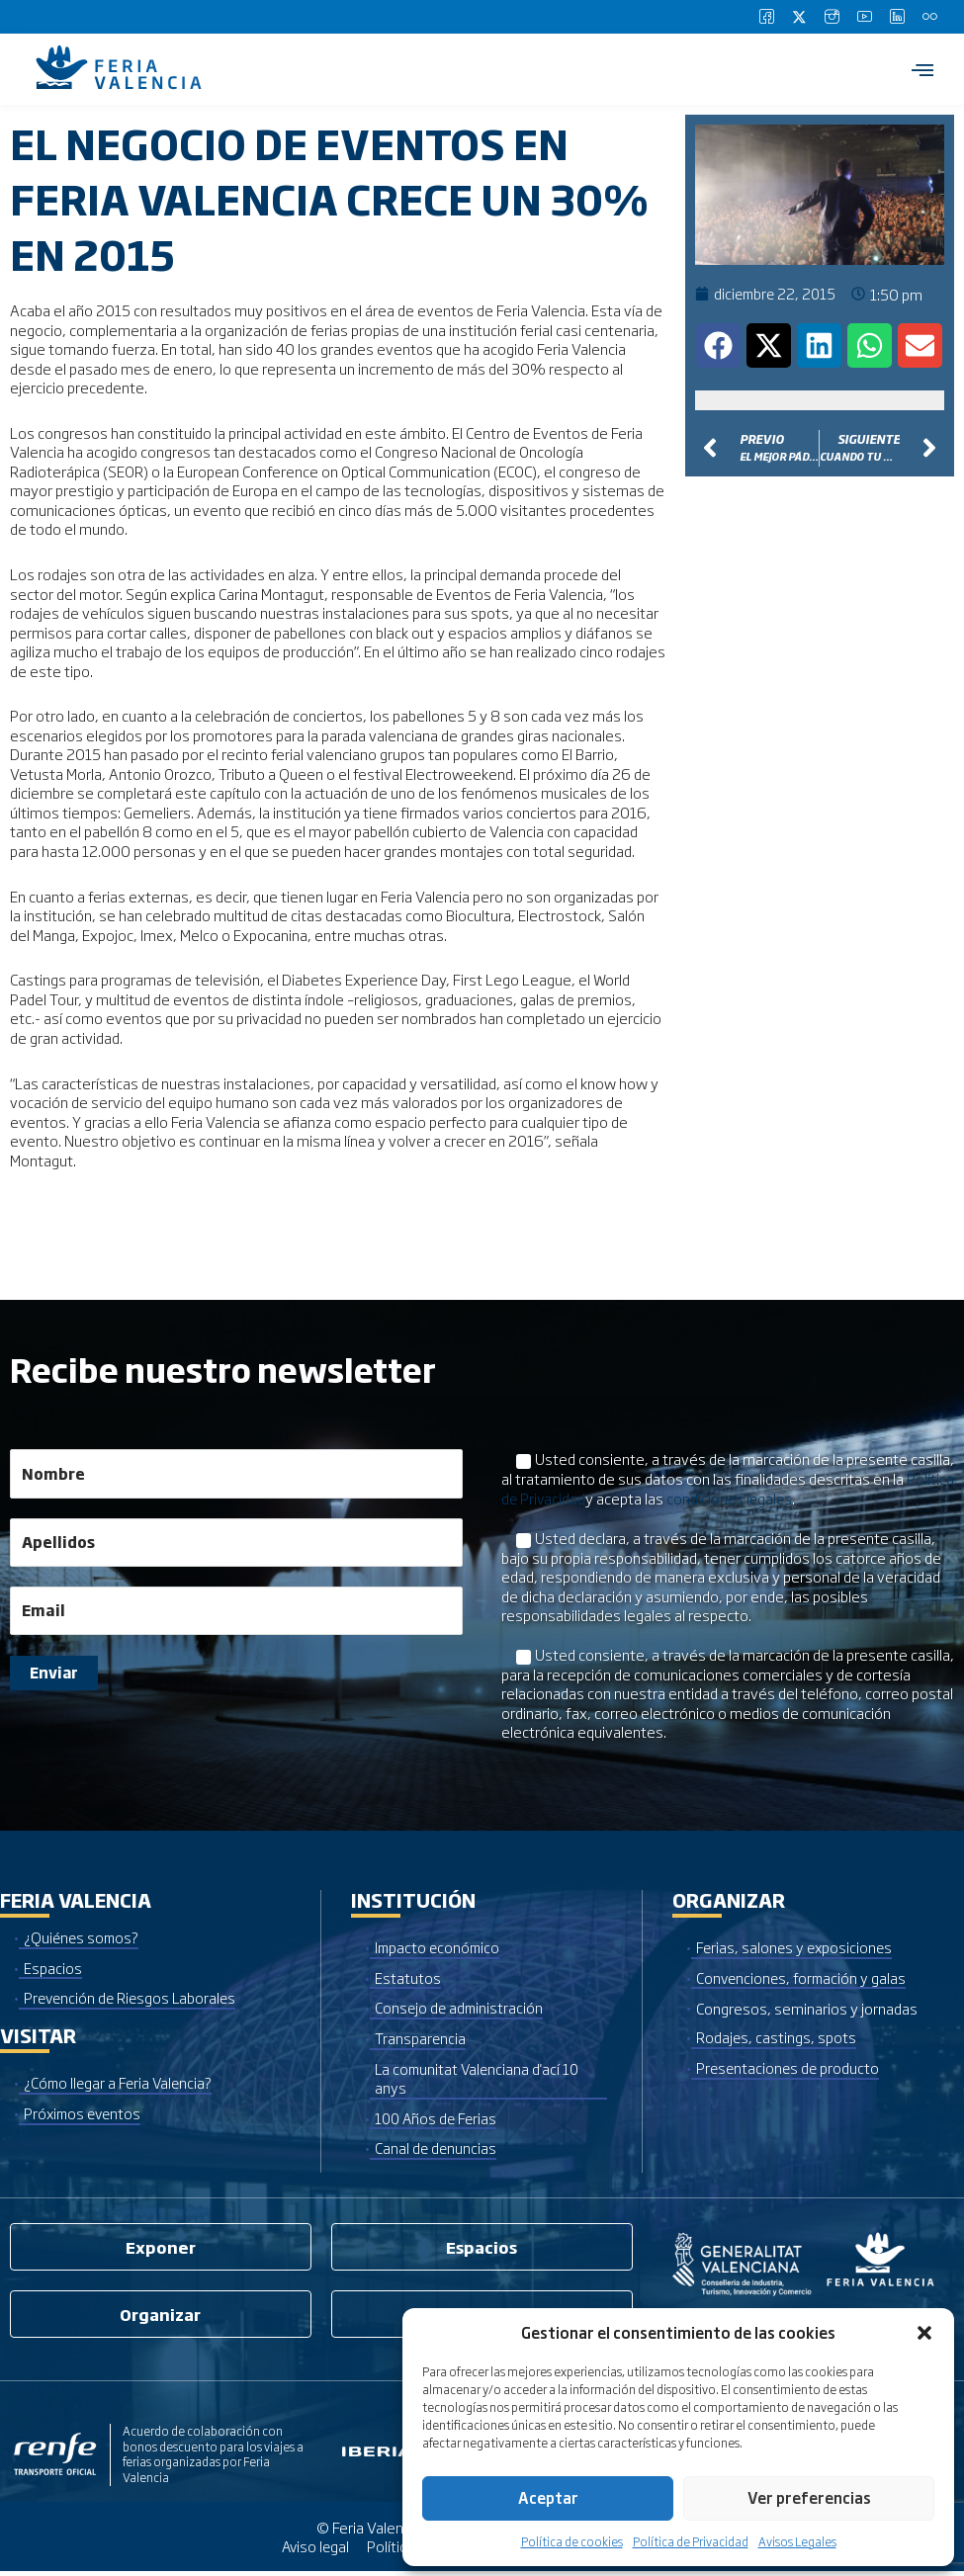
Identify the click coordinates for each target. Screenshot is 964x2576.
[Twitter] (799, 17)
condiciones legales (732, 1498)
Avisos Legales (797, 2541)
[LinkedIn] (897, 17)
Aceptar (548, 2497)
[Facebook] (766, 17)
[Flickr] (929, 17)
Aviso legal (314, 2550)
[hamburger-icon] (922, 69)
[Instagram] (831, 17)
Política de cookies (572, 2541)
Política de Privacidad (690, 2541)
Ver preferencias (809, 2497)
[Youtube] (864, 17)
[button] (924, 2333)
